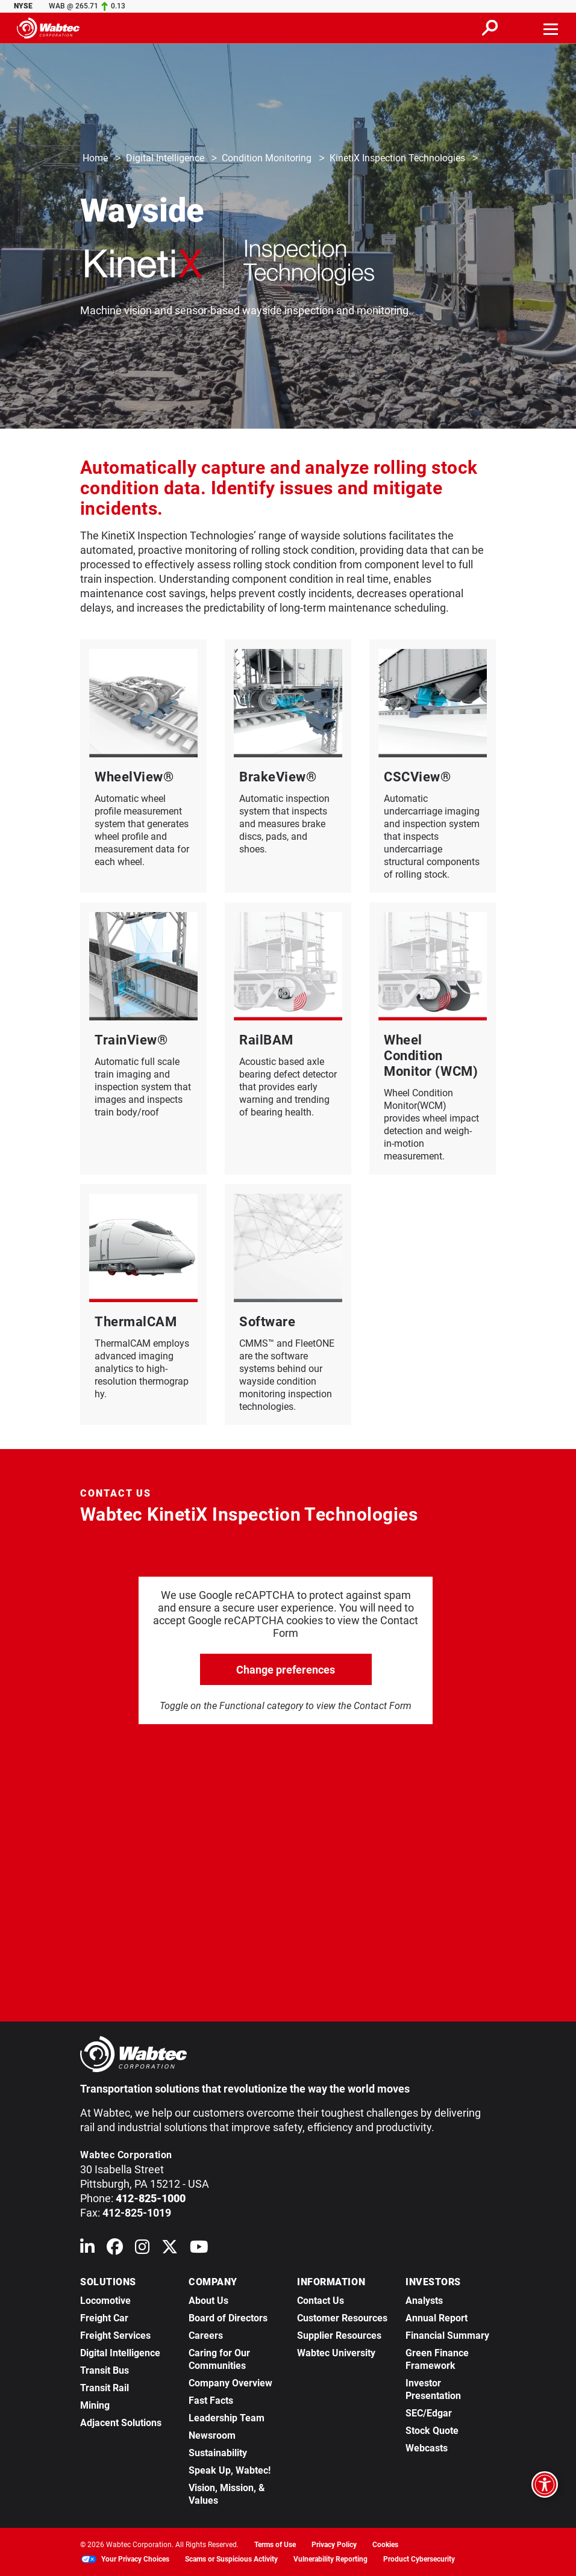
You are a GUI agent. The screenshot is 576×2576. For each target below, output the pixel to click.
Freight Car (104, 2318)
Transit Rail (104, 2388)
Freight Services (115, 2335)
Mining (95, 2405)
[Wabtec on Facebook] (115, 2249)
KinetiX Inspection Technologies (397, 158)
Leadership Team (227, 2418)
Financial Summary (447, 2335)
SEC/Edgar (428, 2413)
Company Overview (230, 2383)
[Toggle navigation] (551, 28)
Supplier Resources (339, 2335)
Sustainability (218, 2453)
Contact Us (320, 2300)
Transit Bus (104, 2370)
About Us (208, 2300)
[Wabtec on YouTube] (199, 2249)
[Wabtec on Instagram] (142, 2249)
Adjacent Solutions (120, 2423)
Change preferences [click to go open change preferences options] (285, 1669)
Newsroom (212, 2435)
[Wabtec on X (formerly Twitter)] (169, 2249)
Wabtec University (336, 2353)
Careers (206, 2335)
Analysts (424, 2300)
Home (95, 158)
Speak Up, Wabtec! (230, 2470)
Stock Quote (432, 2430)
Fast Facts (211, 2400)
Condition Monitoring (266, 158)
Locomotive (105, 2300)
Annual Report (436, 2318)
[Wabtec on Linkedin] (87, 2249)
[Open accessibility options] (544, 2484)
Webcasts (426, 2448)
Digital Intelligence (165, 158)
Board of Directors (228, 2318)
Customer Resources (342, 2318)
